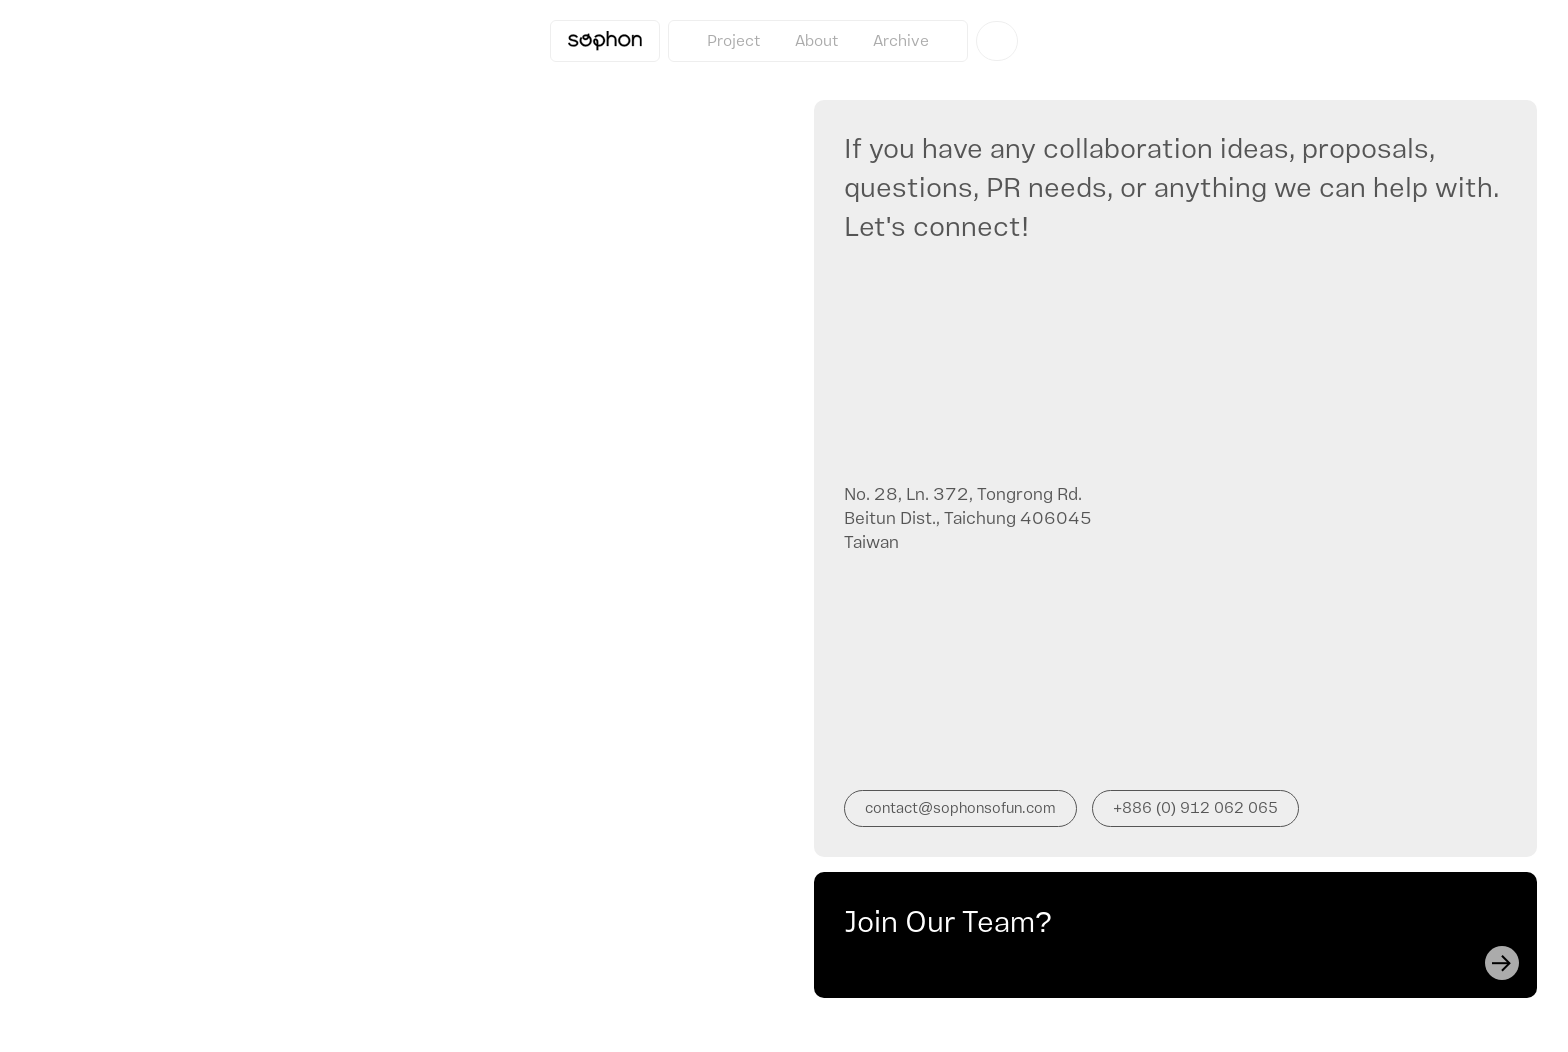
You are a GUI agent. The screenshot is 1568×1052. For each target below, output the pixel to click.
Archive (901, 41)
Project (734, 41)
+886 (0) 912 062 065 (1195, 808)
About (817, 41)
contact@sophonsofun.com (960, 808)
